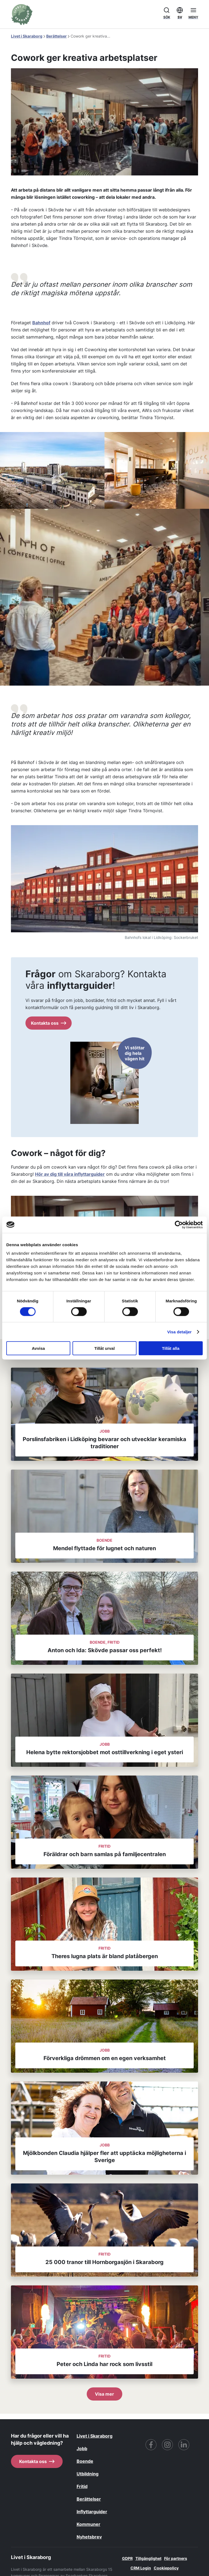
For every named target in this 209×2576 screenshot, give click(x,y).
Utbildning (87, 2473)
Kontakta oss (48, 1023)
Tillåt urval (104, 1348)
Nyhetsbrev (89, 2537)
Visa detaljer (179, 1331)
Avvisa (38, 1348)
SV (179, 12)
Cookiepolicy (166, 2568)
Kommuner (88, 2524)
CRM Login (140, 2568)
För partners (175, 2558)
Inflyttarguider (92, 2511)
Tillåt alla (170, 1348)
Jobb (82, 2448)
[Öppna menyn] (193, 13)
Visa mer (104, 2394)
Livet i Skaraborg (26, 36)
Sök (166, 12)
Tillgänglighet (148, 2558)
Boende (85, 2461)
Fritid (82, 2486)
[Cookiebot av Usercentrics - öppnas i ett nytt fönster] (179, 1224)
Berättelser (56, 36)
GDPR (127, 2558)
